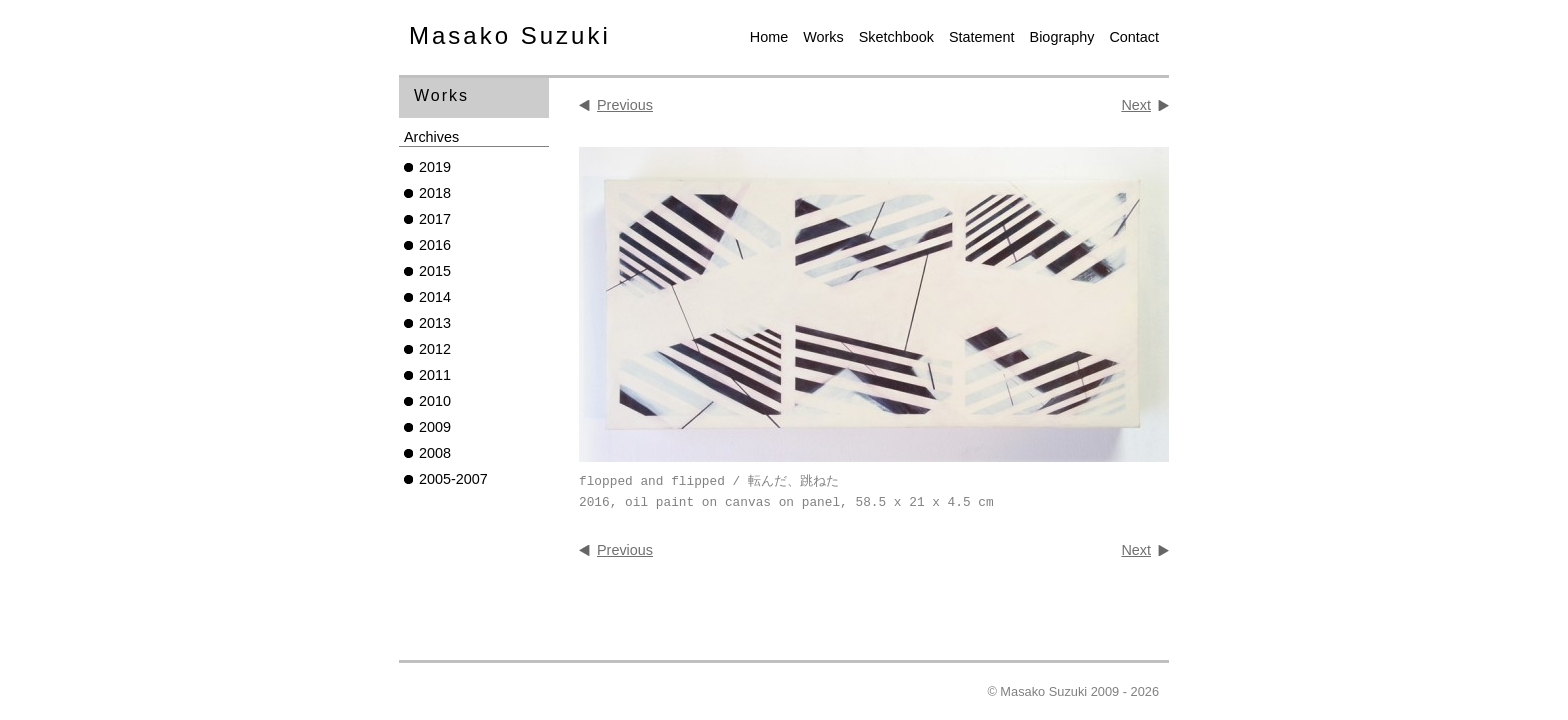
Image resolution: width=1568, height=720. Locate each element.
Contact (1134, 37)
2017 (435, 219)
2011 (435, 375)
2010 (435, 401)
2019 (435, 167)
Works (823, 37)
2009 (435, 427)
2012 (435, 349)
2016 (435, 245)
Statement (982, 37)
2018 (435, 193)
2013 (435, 323)
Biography (1062, 37)
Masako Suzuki (510, 35)
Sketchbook (896, 37)
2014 (435, 297)
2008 (435, 453)
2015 (435, 271)
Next (1136, 105)
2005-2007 (453, 479)
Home (769, 37)
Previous (625, 105)
